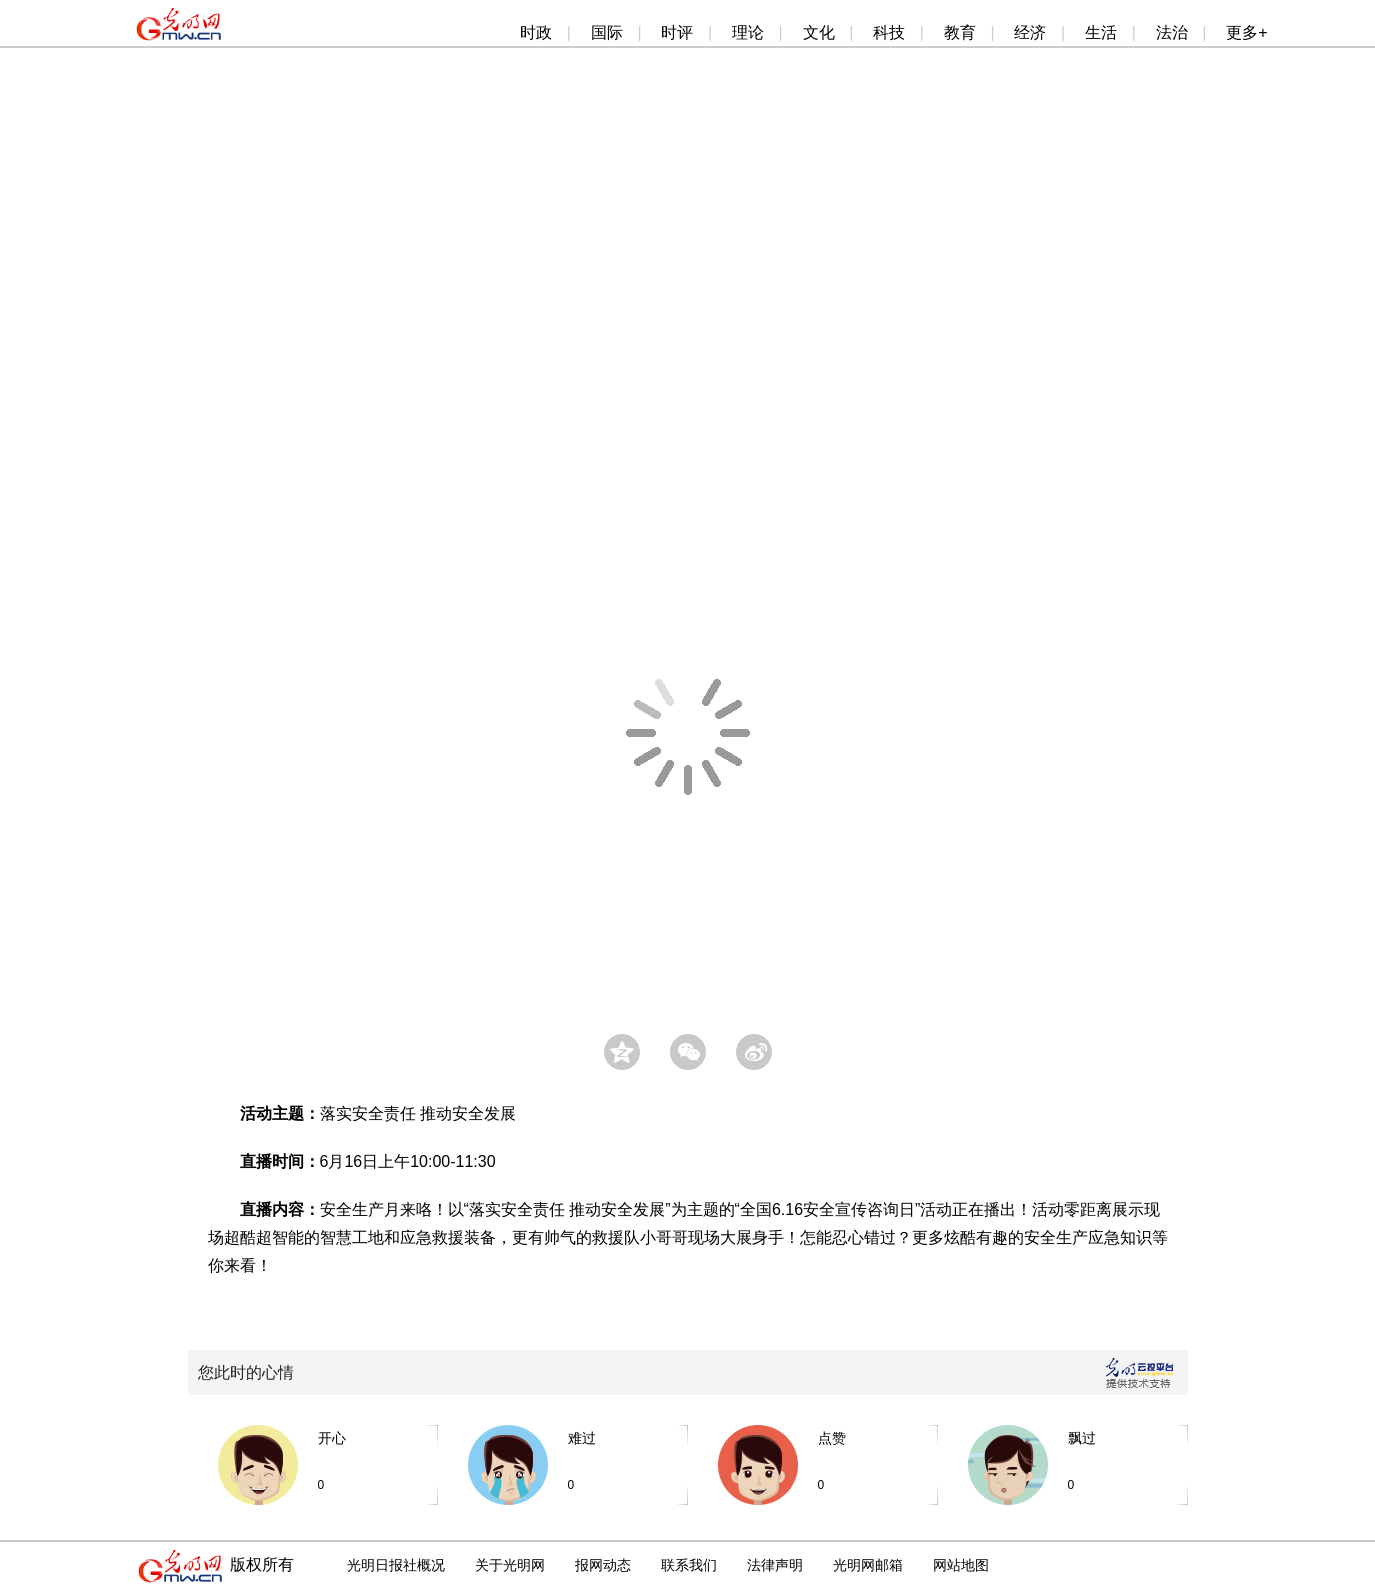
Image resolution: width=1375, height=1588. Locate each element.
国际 (607, 32)
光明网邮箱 (868, 1565)
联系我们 (689, 1565)
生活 (1101, 32)
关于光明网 (510, 1565)
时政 (536, 32)
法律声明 (775, 1565)
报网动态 (603, 1565)
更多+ (1246, 32)
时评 (677, 32)
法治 (1172, 32)
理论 (748, 32)
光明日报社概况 (396, 1565)
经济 (1030, 32)
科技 (889, 32)
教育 (960, 32)
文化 (819, 32)
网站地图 (961, 1565)
